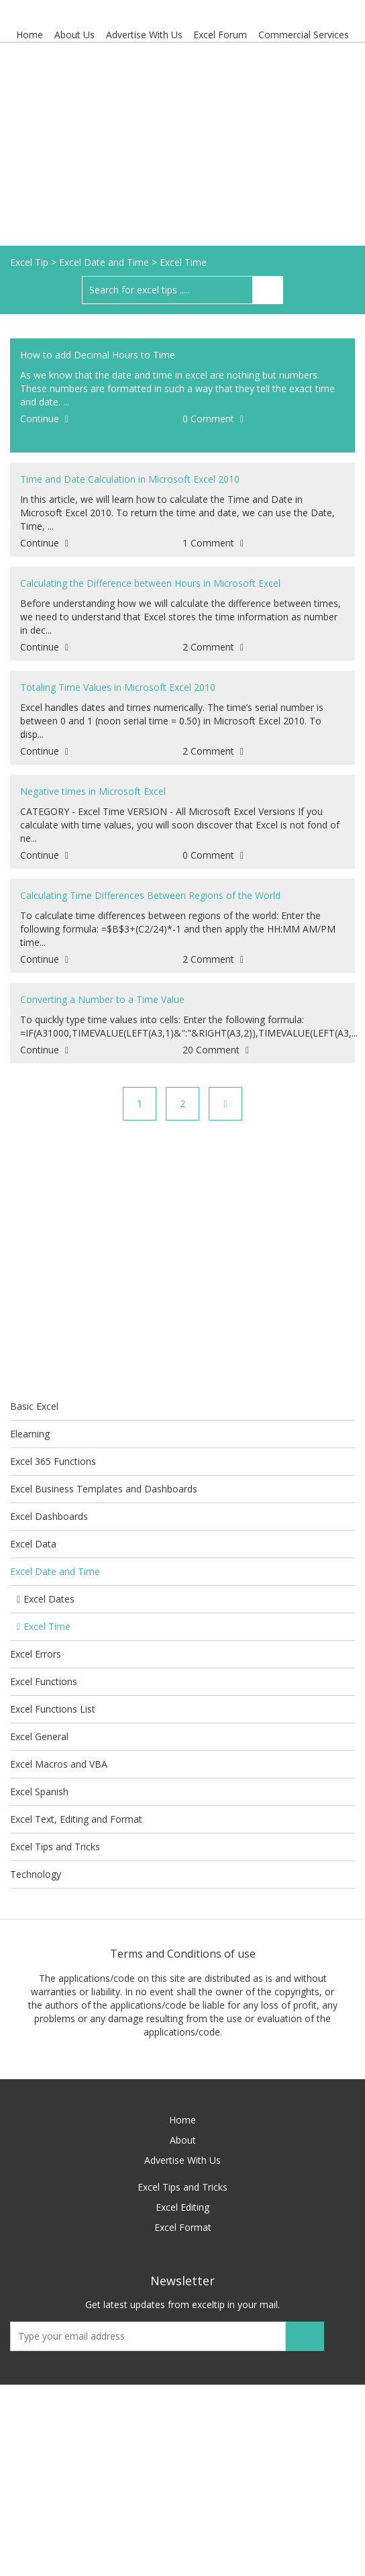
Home (29, 34)
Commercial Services (304, 34)
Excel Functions (43, 1681)
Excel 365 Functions (53, 1461)
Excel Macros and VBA (58, 1764)
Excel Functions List (52, 1709)
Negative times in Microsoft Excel (93, 791)
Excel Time (43, 1626)
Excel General (39, 1736)
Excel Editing (182, 2207)
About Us (74, 34)
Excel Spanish (39, 1791)
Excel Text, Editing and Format (76, 1819)
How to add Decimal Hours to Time (97, 354)
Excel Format (182, 2227)
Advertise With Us (144, 34)
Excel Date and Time (55, 1571)
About (183, 2140)
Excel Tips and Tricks (55, 1846)
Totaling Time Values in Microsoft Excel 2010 (117, 687)
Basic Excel (34, 1406)
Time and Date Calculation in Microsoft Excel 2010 (130, 479)
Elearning (30, 1433)
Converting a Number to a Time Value (102, 999)
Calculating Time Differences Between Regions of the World (150, 895)
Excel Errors (35, 1654)
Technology (35, 1874)
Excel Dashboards (49, 1516)
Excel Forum (221, 34)
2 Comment (213, 646)
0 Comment (213, 418)
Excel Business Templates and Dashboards (103, 1488)
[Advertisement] (182, 145)
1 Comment (213, 542)
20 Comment (215, 1049)
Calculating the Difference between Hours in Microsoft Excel (150, 583)
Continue (44, 418)
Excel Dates (45, 1598)
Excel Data (33, 1543)
